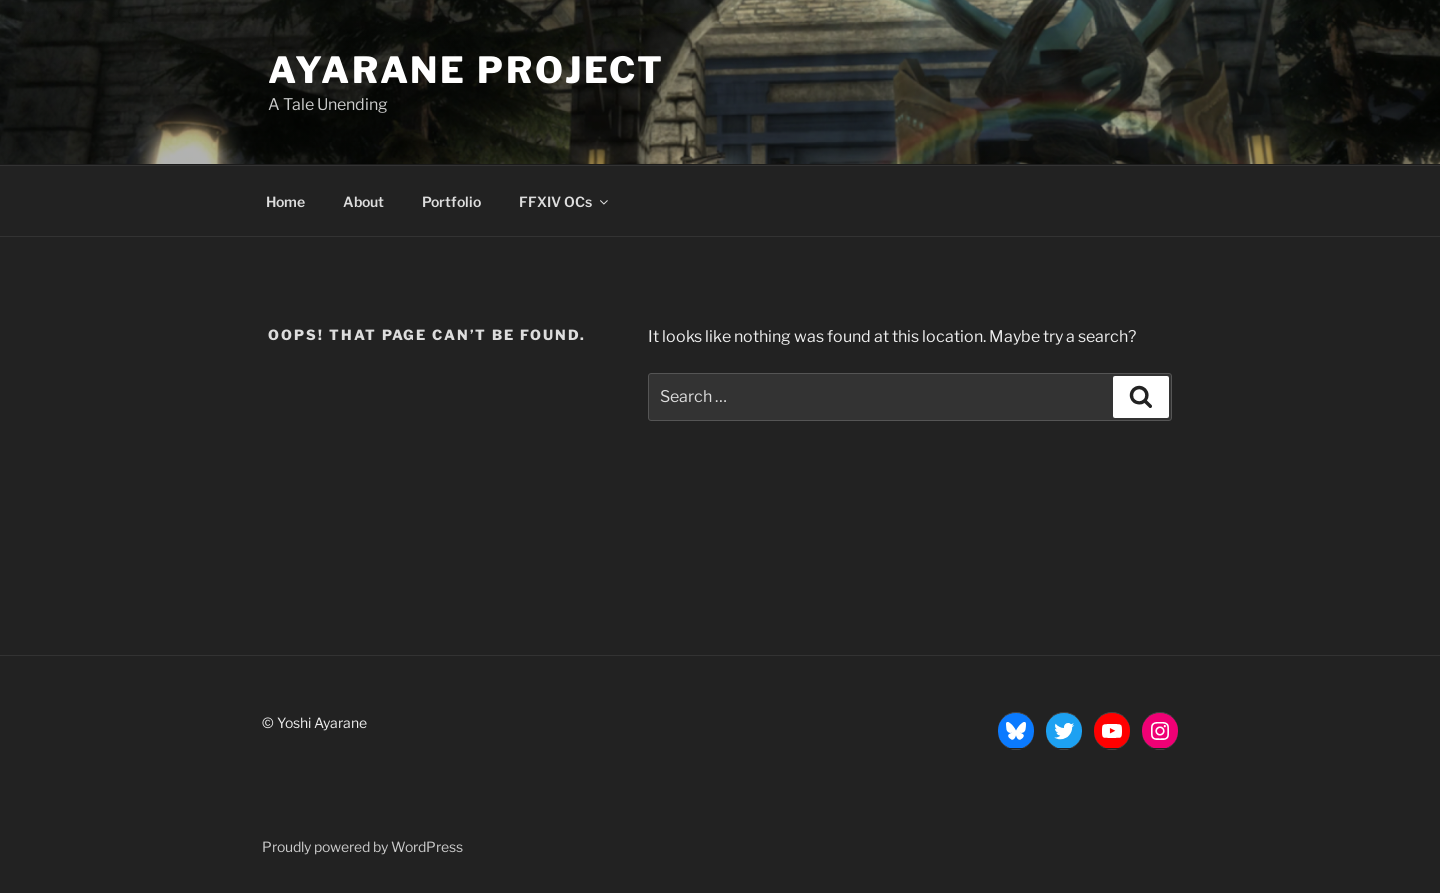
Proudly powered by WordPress (362, 846)
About (363, 201)
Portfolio (451, 201)
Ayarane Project (466, 70)
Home (285, 201)
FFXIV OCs (565, 201)
